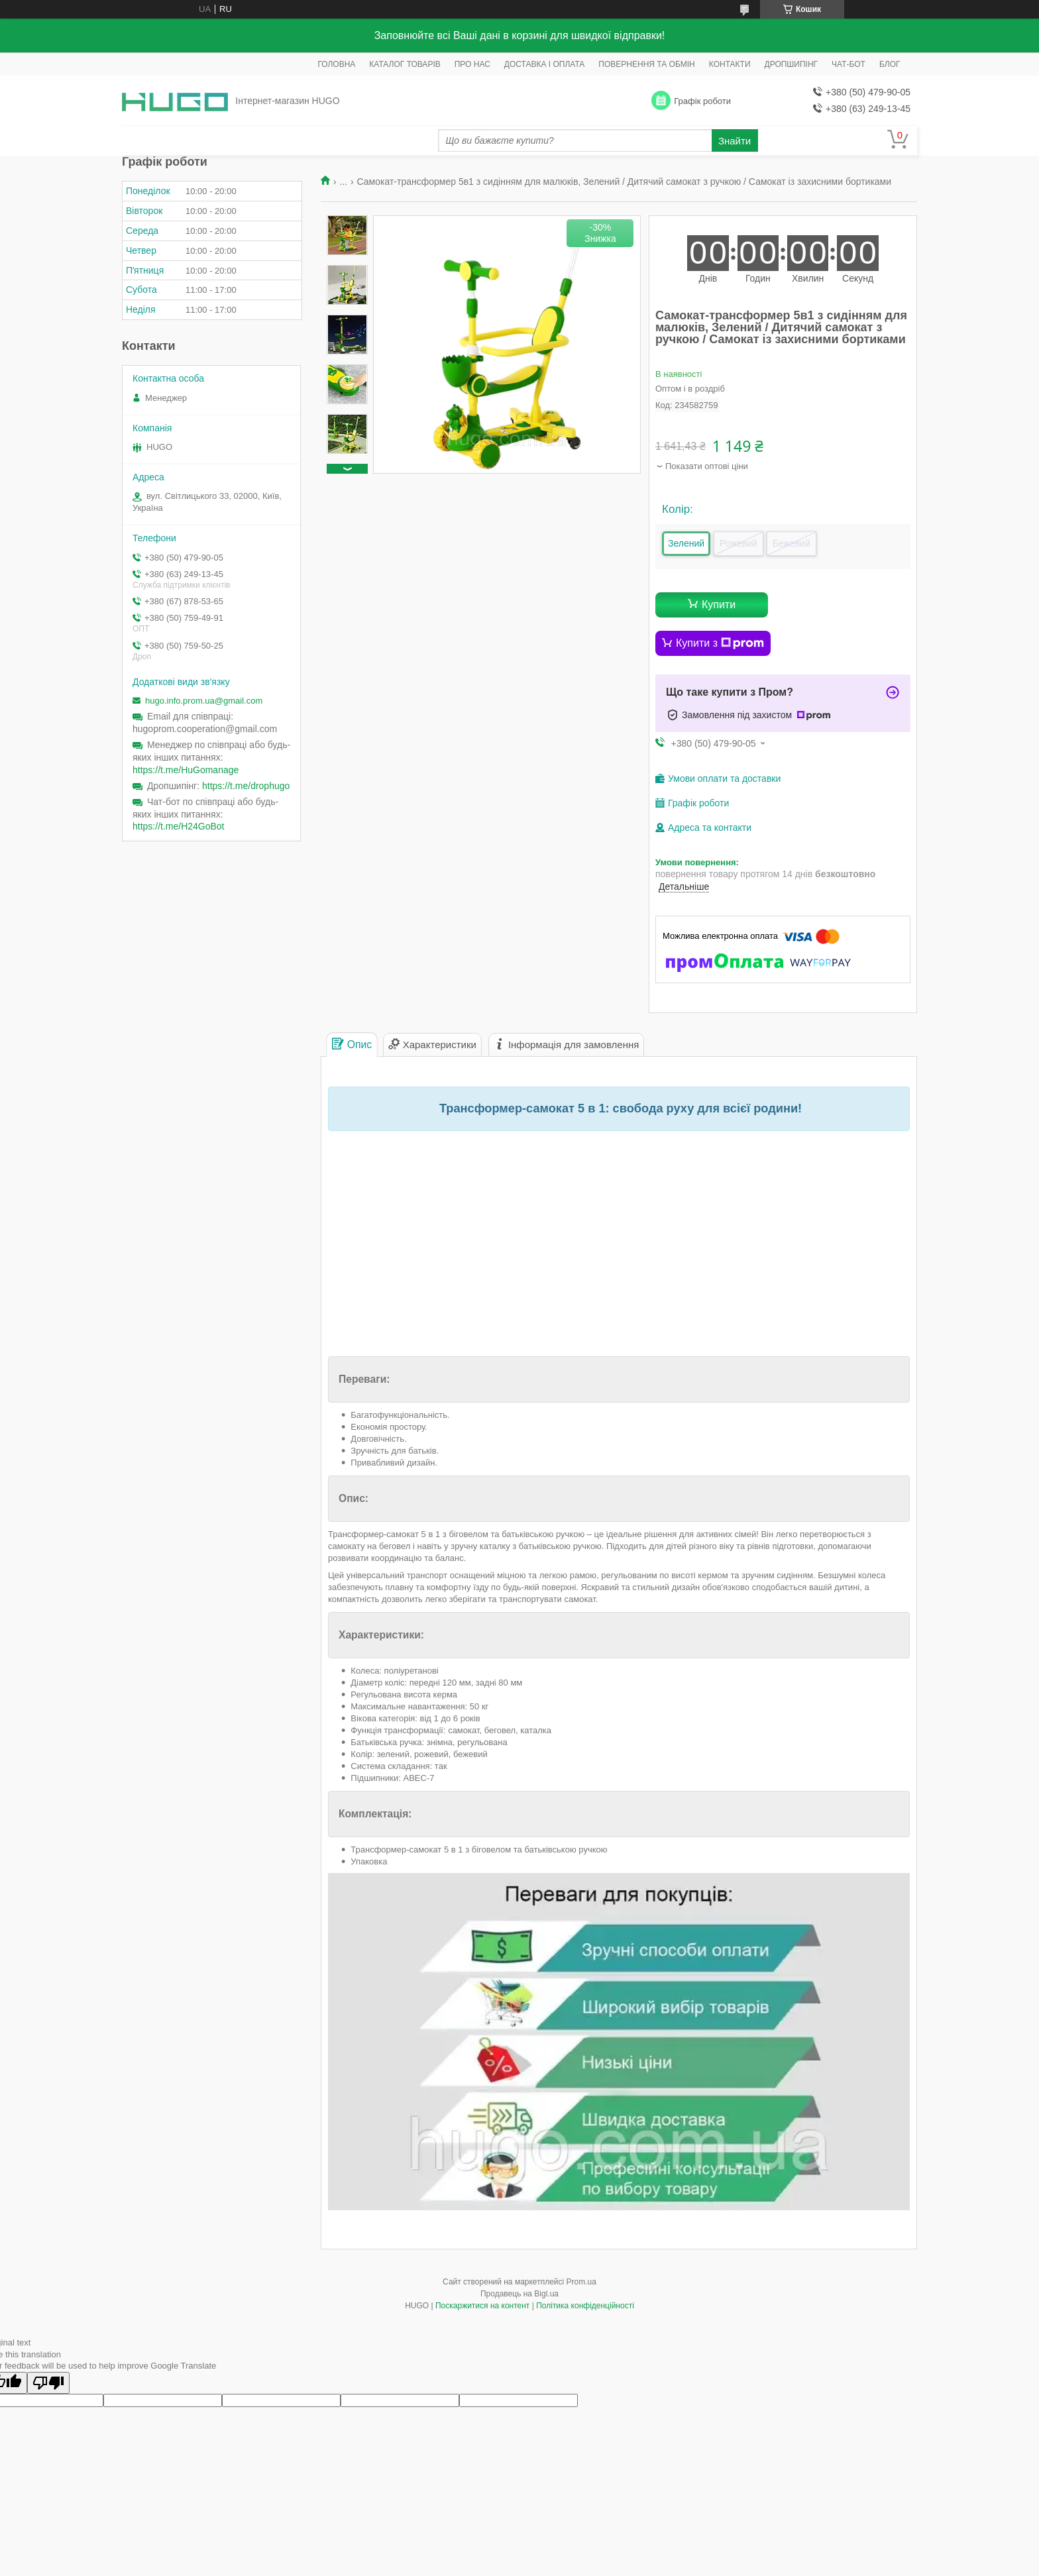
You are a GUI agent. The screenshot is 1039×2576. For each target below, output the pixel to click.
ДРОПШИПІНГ (791, 64)
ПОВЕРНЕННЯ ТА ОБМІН (646, 64)
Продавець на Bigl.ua (519, 2293)
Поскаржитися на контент (482, 2305)
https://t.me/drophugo (246, 785)
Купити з (720, 643)
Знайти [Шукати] (734, 140)
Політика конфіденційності (585, 2305)
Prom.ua (581, 2281)
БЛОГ (890, 64)
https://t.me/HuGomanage (186, 770)
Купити (719, 604)
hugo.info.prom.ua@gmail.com (203, 701)
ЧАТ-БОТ (848, 64)
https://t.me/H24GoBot (179, 826)
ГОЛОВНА (336, 64)
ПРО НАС (472, 64)
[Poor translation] (48, 2383)
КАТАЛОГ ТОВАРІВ (404, 64)
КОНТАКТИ (730, 64)
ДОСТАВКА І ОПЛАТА (544, 64)
